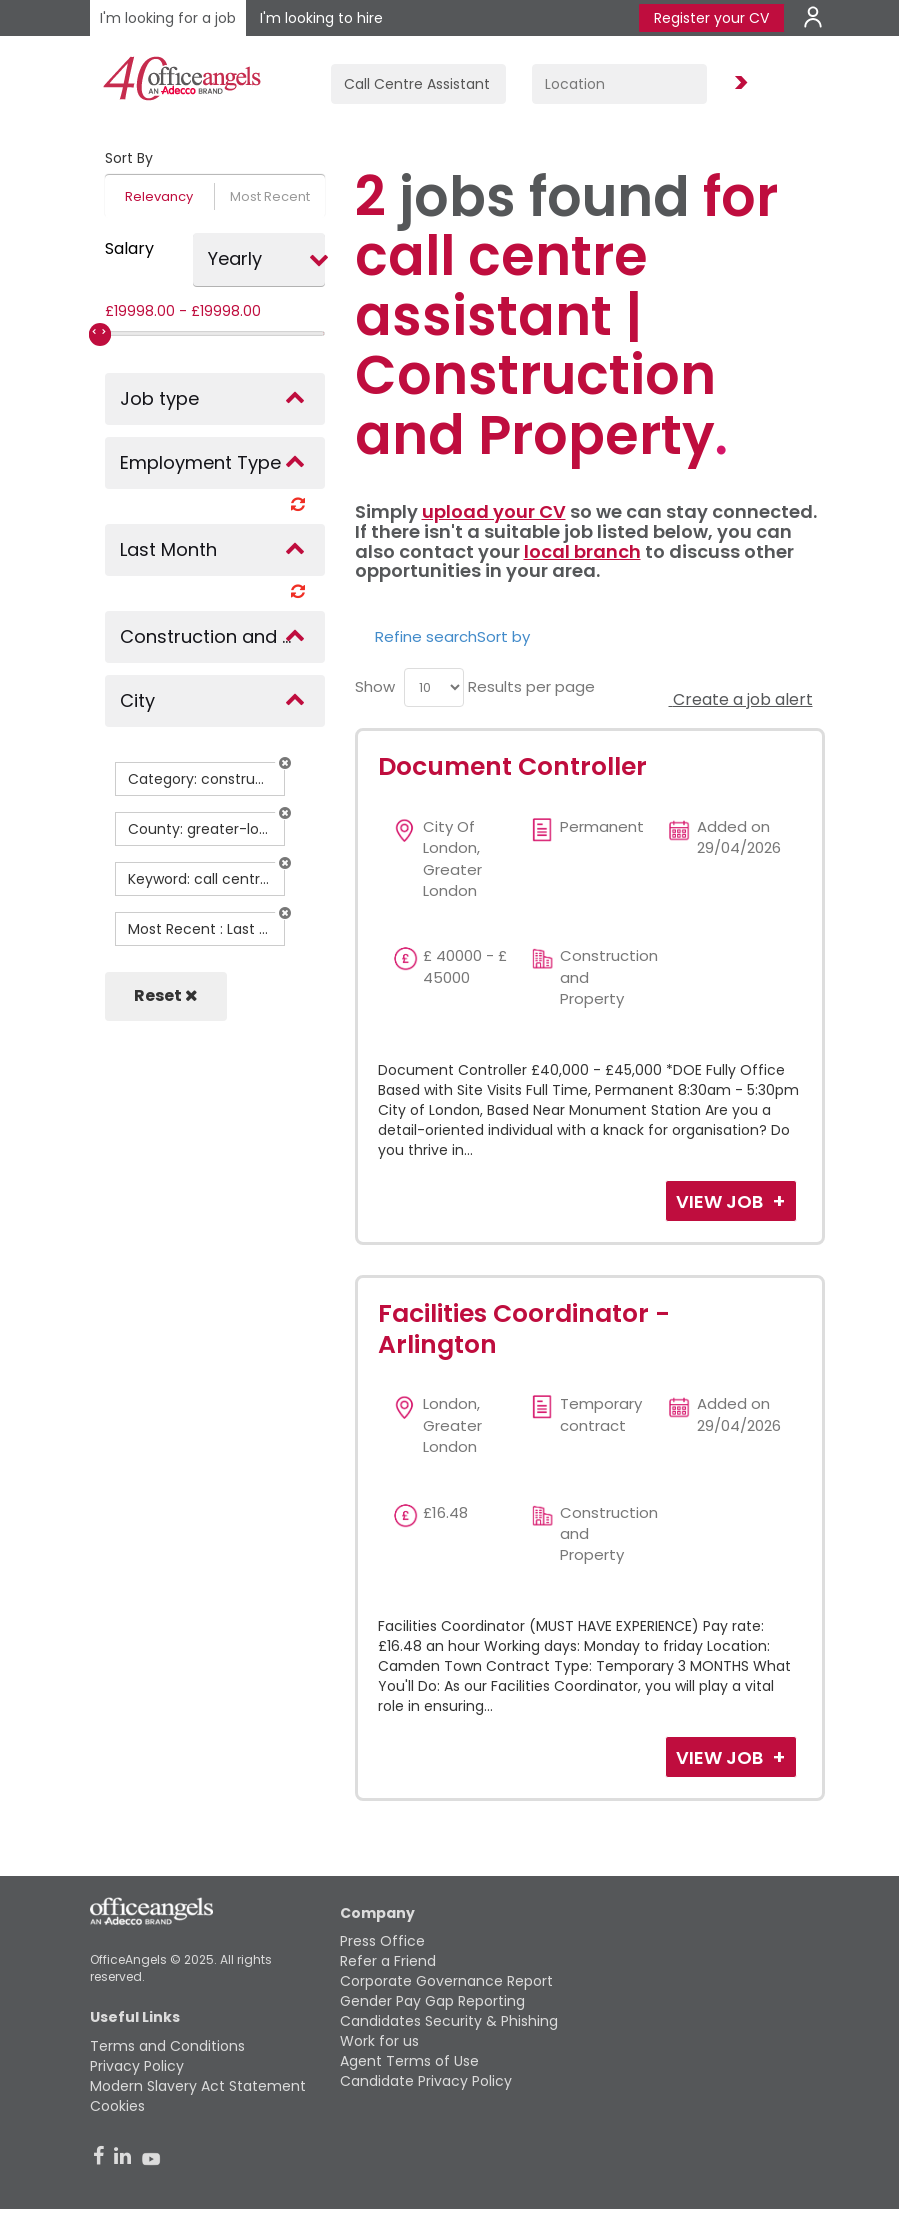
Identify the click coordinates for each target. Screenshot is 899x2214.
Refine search (426, 636)
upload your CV (494, 511)
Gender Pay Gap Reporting (432, 2001)
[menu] (434, 687)
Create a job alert (741, 699)
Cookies (117, 2106)
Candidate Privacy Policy (426, 2081)
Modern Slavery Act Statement (198, 2086)
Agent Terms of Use (409, 2061)
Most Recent (270, 196)
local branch (582, 551)
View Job (721, 1201)
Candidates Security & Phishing (449, 2021)
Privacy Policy (137, 2066)
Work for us (379, 2041)
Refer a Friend (388, 1961)
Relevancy (159, 196)
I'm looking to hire (321, 18)
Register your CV (711, 18)
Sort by (503, 636)
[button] (285, 763)
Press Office (382, 1941)
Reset (166, 995)
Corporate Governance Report (446, 1981)
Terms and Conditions (167, 2046)
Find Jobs (738, 83)
